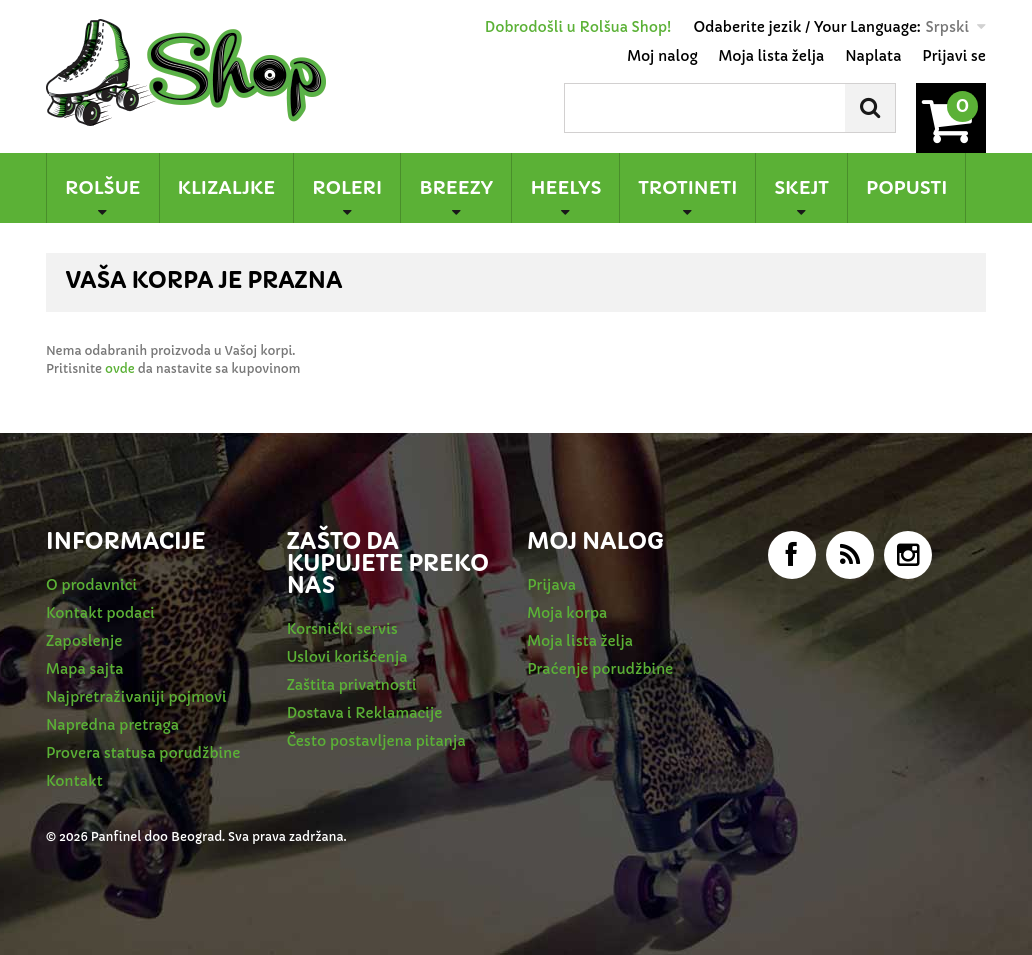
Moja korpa (567, 613)
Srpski (947, 27)
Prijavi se (954, 56)
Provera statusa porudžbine (143, 753)
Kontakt (74, 781)
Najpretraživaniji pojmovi (136, 697)
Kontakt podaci (100, 613)
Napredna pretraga (112, 725)
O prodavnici (91, 585)
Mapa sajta (84, 669)
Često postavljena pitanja (376, 741)
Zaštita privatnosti (352, 685)
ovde (120, 368)
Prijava (551, 585)
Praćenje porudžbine (600, 669)
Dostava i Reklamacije (365, 713)
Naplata (873, 56)
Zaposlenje (84, 641)
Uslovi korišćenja (347, 657)
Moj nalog (662, 56)
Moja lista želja (772, 56)
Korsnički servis (342, 629)
